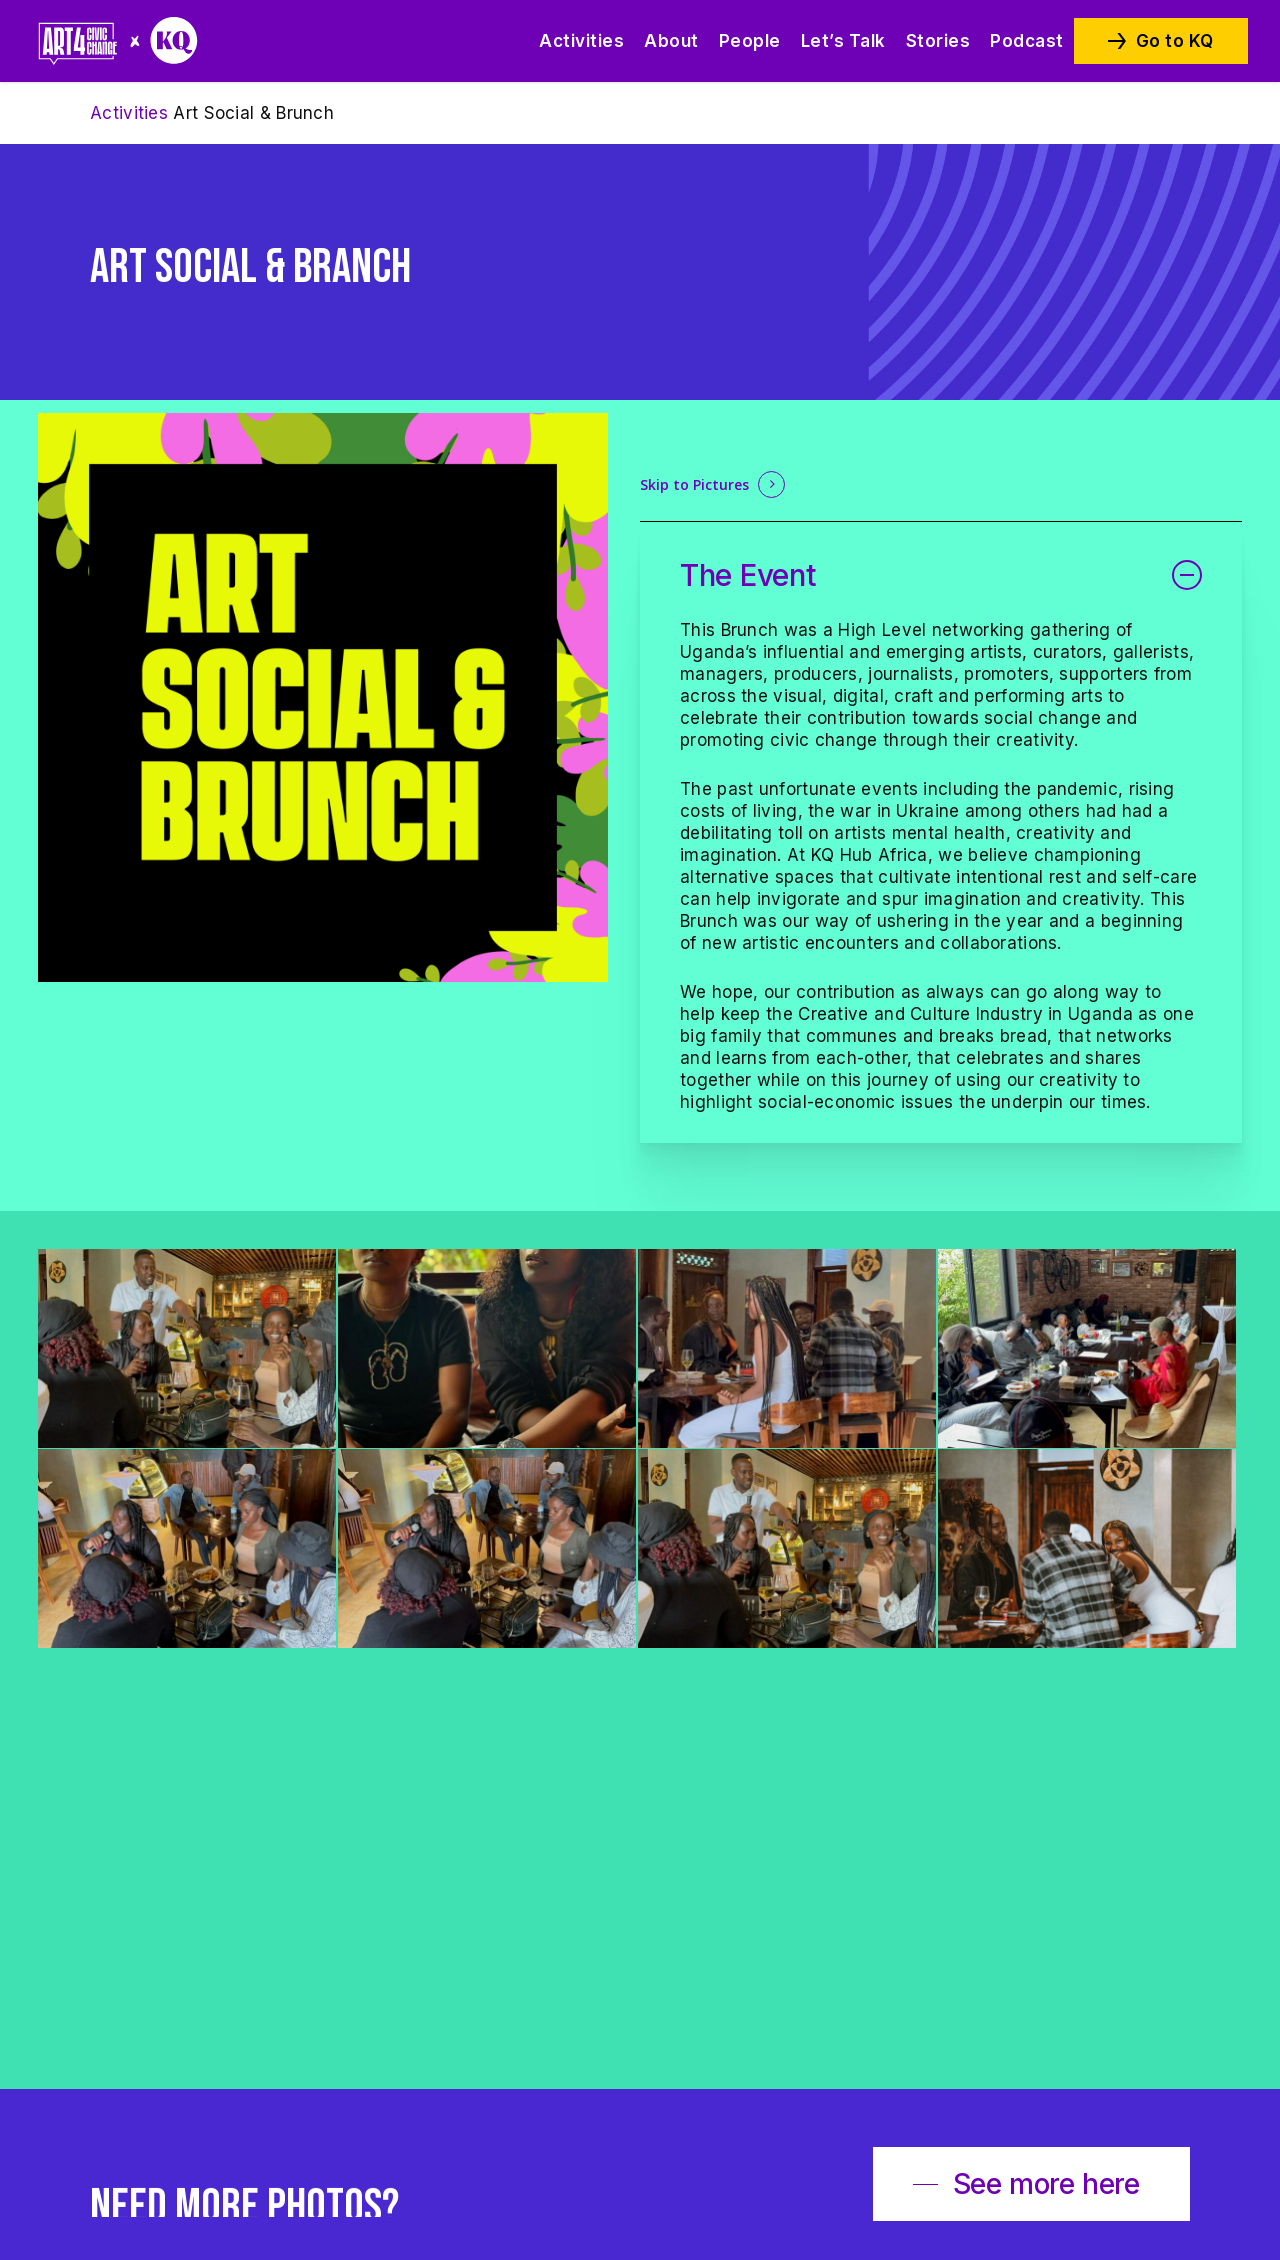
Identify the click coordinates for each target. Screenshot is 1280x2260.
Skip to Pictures (694, 484)
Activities (129, 113)
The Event (941, 575)
